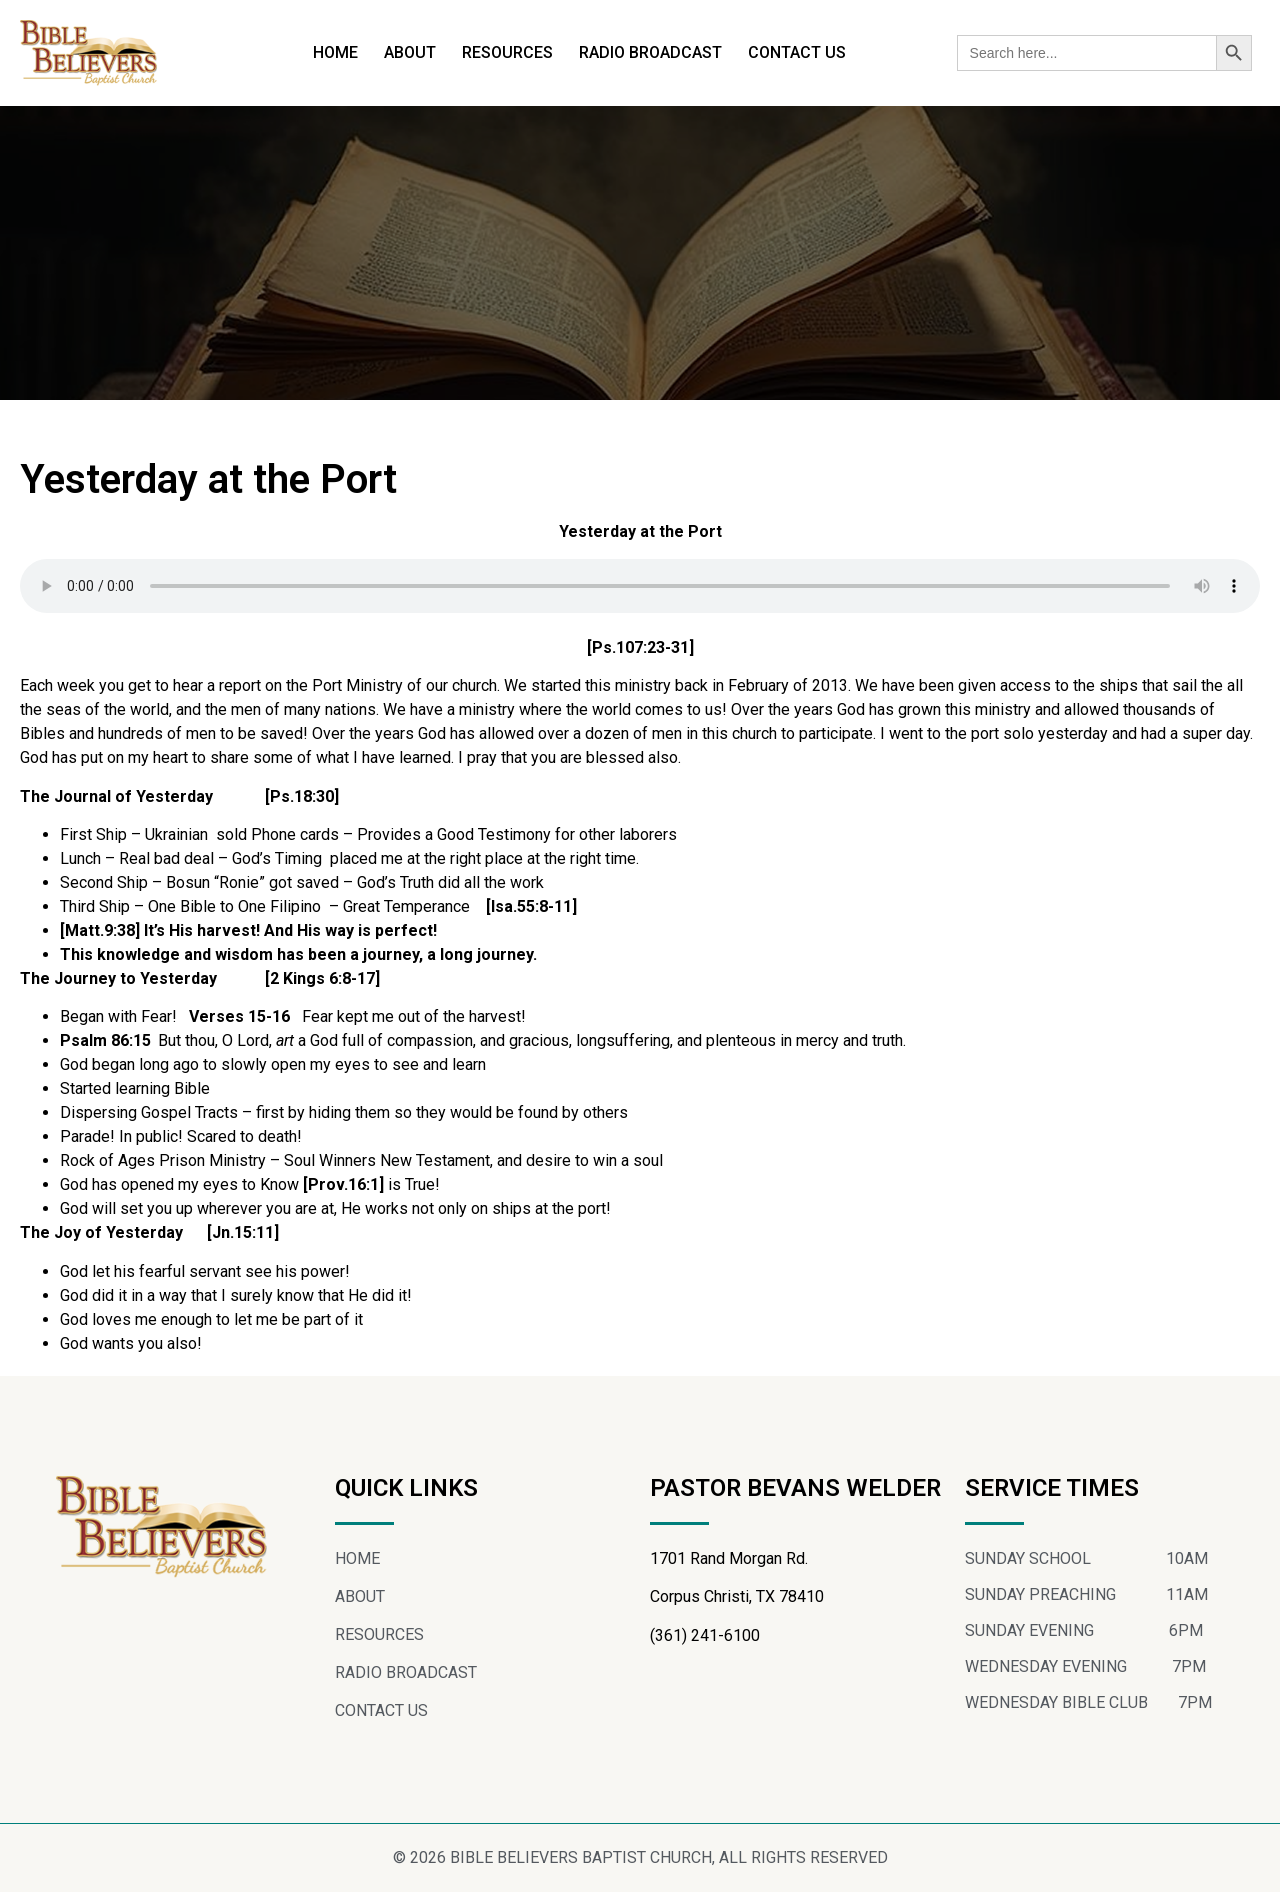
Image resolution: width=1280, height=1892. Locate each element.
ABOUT (410, 52)
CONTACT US (797, 52)
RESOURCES (507, 52)
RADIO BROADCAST (650, 52)
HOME (335, 52)
